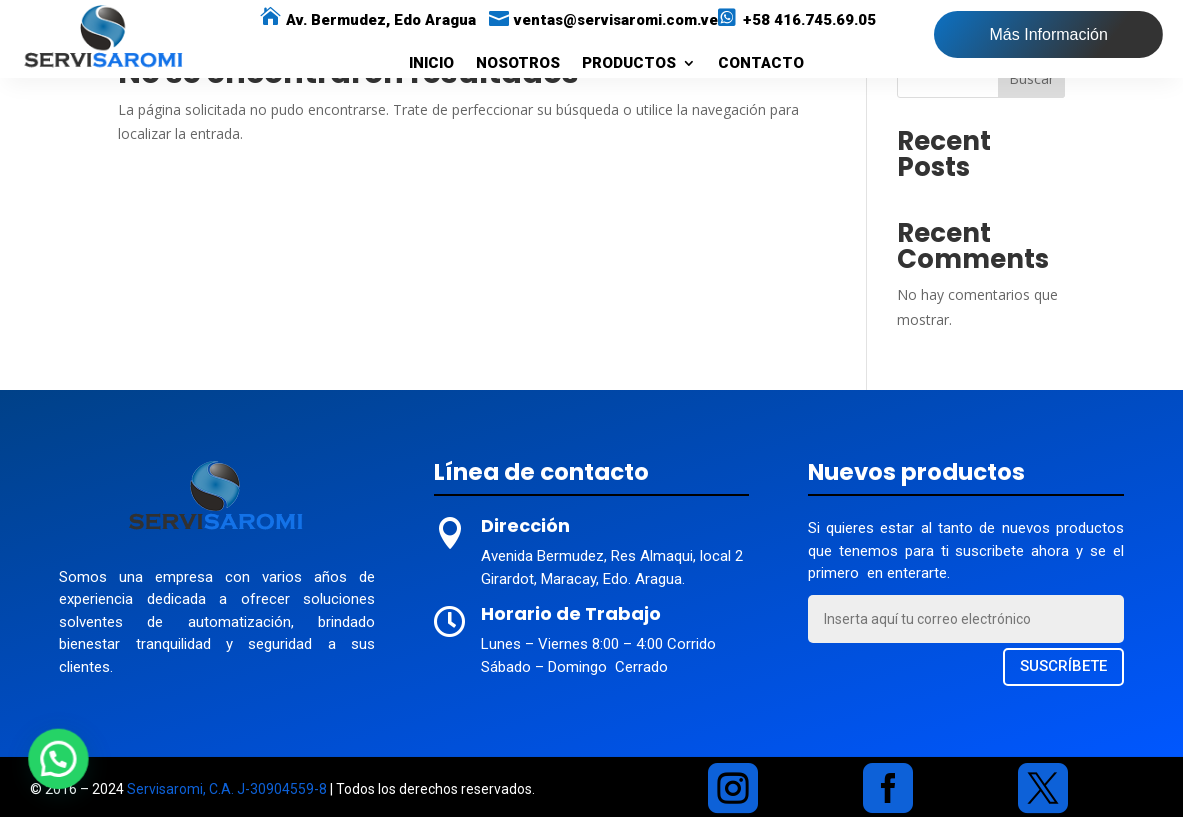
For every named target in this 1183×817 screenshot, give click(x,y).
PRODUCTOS (629, 64)
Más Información (1049, 34)
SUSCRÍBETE (1063, 666)
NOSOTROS (518, 64)
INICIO (431, 64)
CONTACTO (761, 64)
